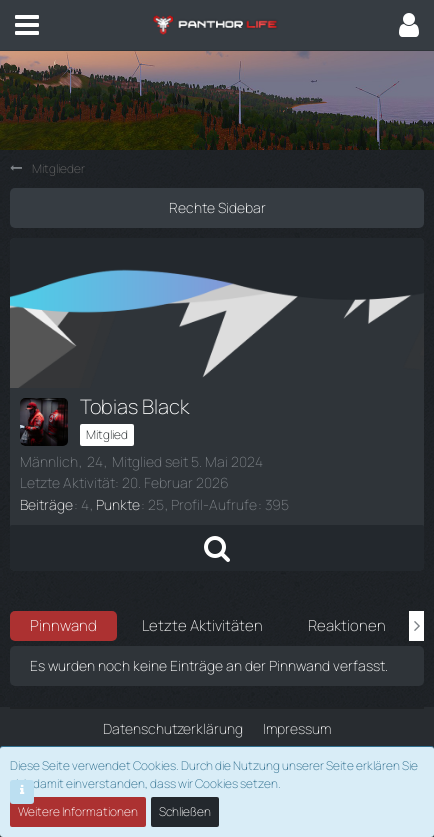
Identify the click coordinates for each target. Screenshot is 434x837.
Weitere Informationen (78, 811)
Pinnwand (63, 625)
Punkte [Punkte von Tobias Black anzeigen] (118, 504)
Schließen (185, 811)
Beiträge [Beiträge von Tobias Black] (46, 504)
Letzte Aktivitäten (202, 625)
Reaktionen (347, 625)
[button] (27, 25)
